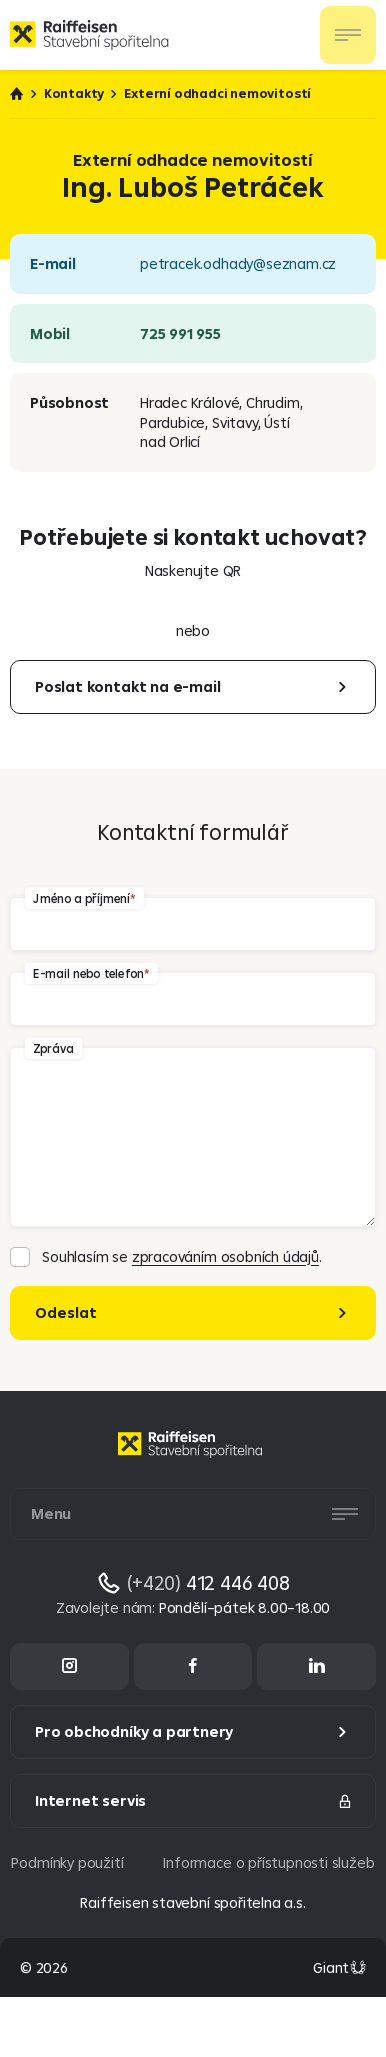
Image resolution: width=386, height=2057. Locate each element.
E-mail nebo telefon (88, 972)
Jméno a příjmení (81, 897)
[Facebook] (193, 1666)
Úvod (17, 94)
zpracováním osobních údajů (225, 1256)
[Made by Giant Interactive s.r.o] (339, 1968)
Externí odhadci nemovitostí (217, 93)
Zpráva (53, 1047)
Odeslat (66, 1312)
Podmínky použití (67, 1862)
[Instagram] (69, 1666)
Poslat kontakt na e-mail (127, 686)
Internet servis (194, 1800)
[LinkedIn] (316, 1666)
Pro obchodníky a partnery (134, 1731)
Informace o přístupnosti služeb (268, 1862)
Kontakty (74, 93)
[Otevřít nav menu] (348, 35)
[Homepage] (193, 1459)
